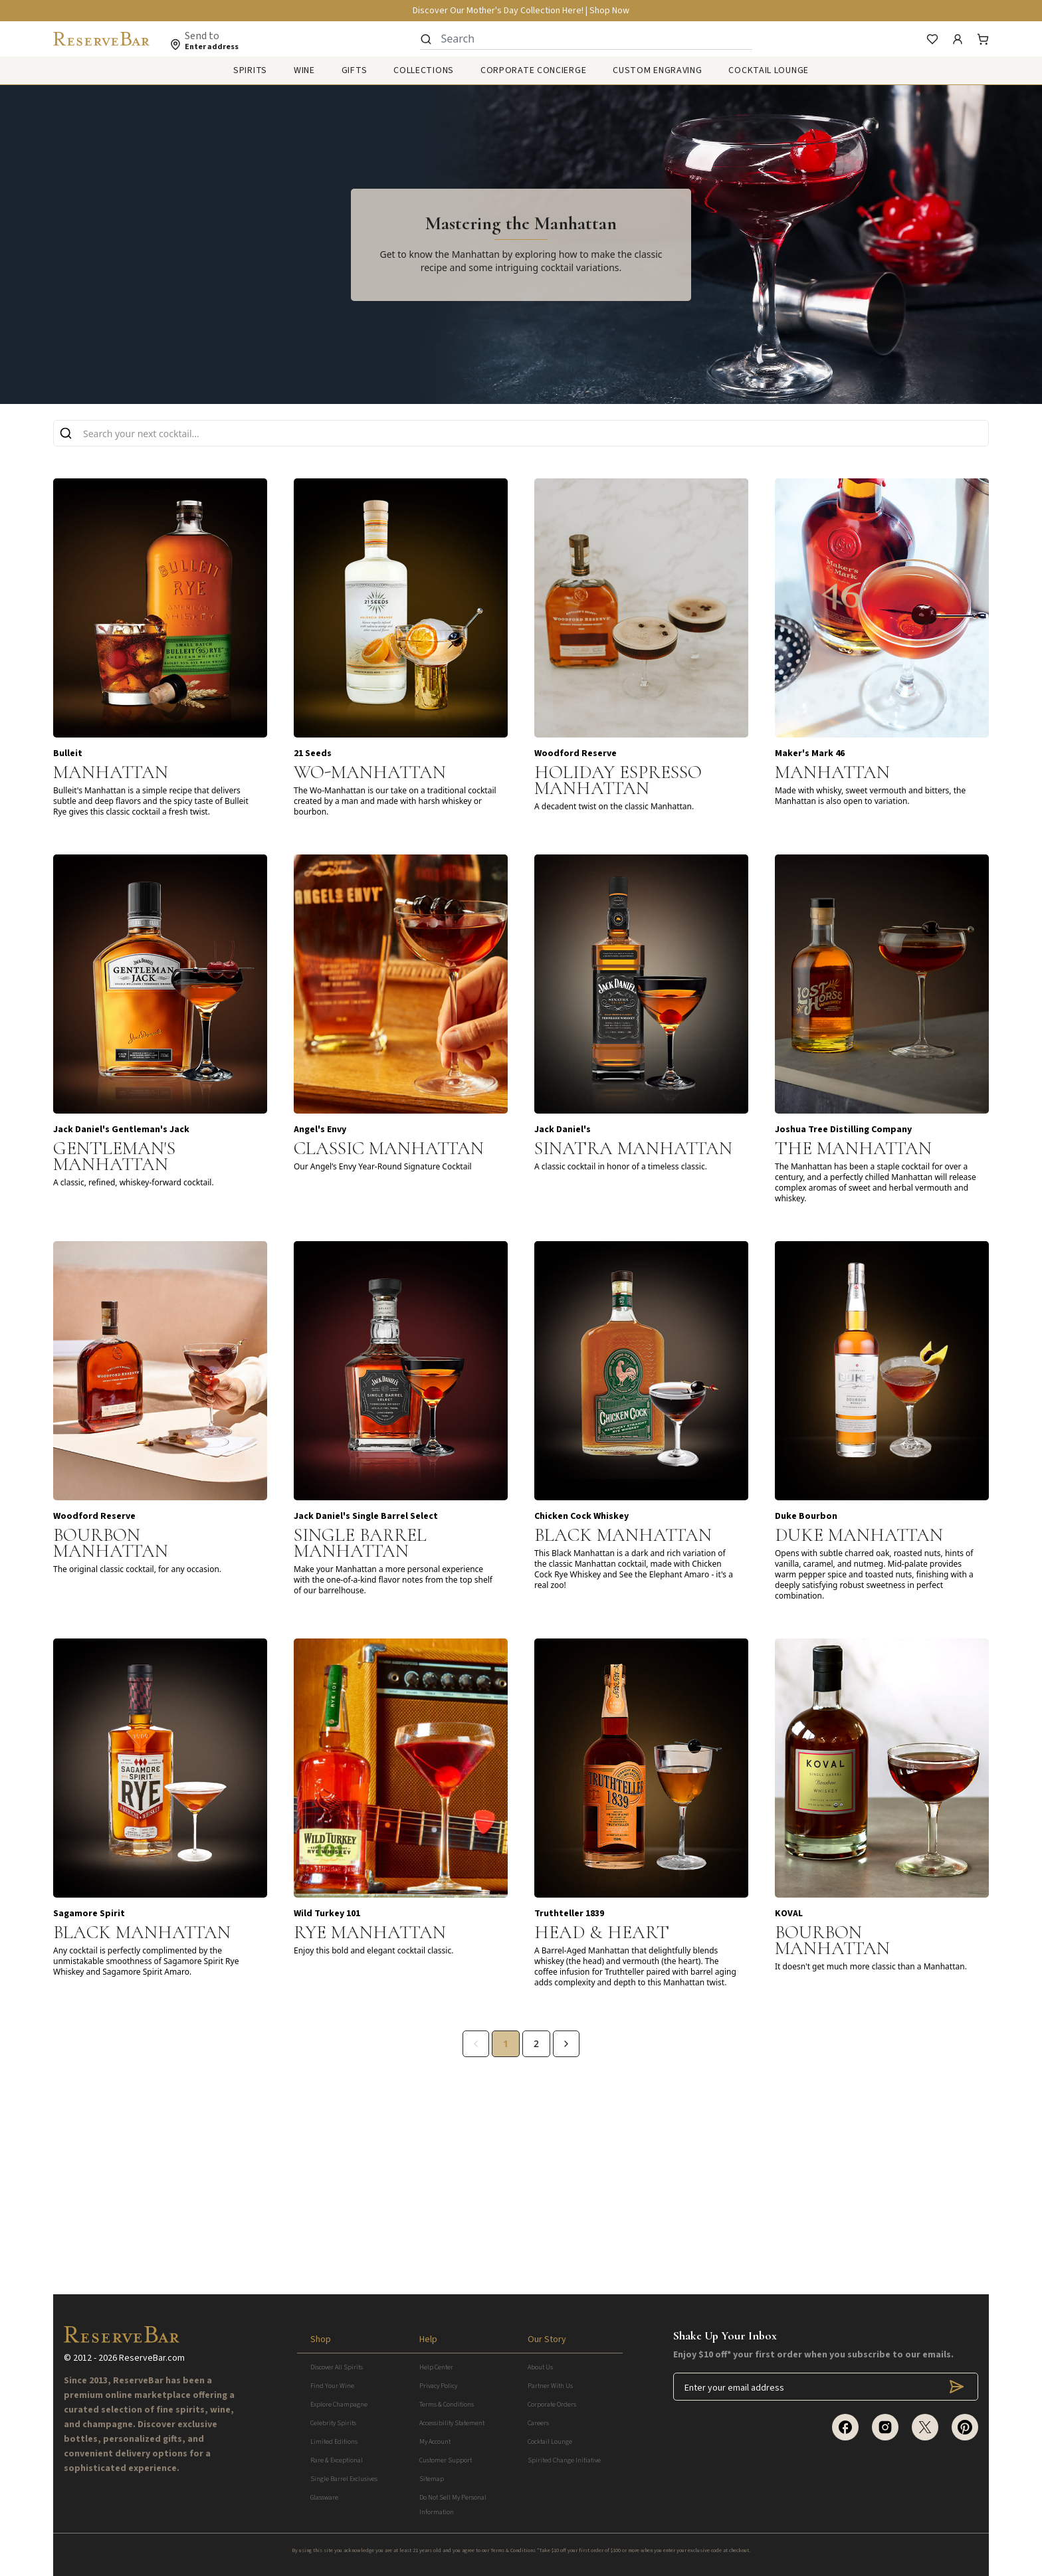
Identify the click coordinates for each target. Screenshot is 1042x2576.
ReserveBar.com (152, 2358)
